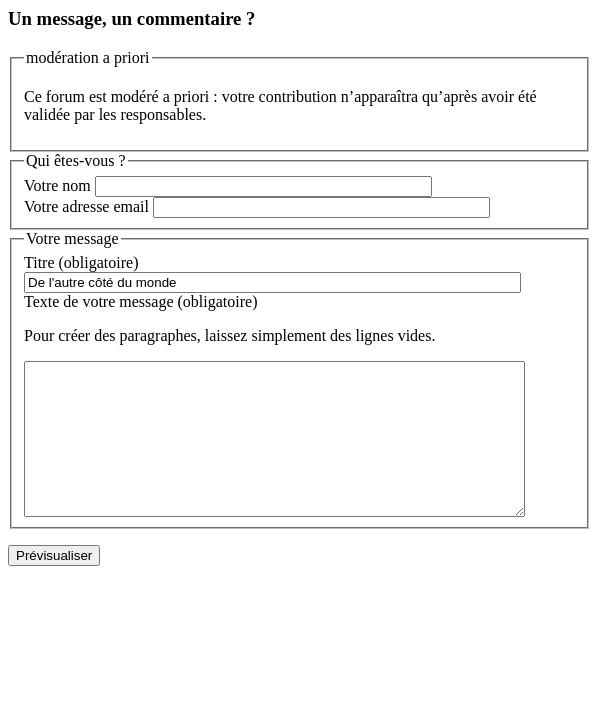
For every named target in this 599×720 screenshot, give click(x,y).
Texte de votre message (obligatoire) (140, 301)
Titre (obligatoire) (81, 262)
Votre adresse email (86, 206)
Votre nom (57, 185)
